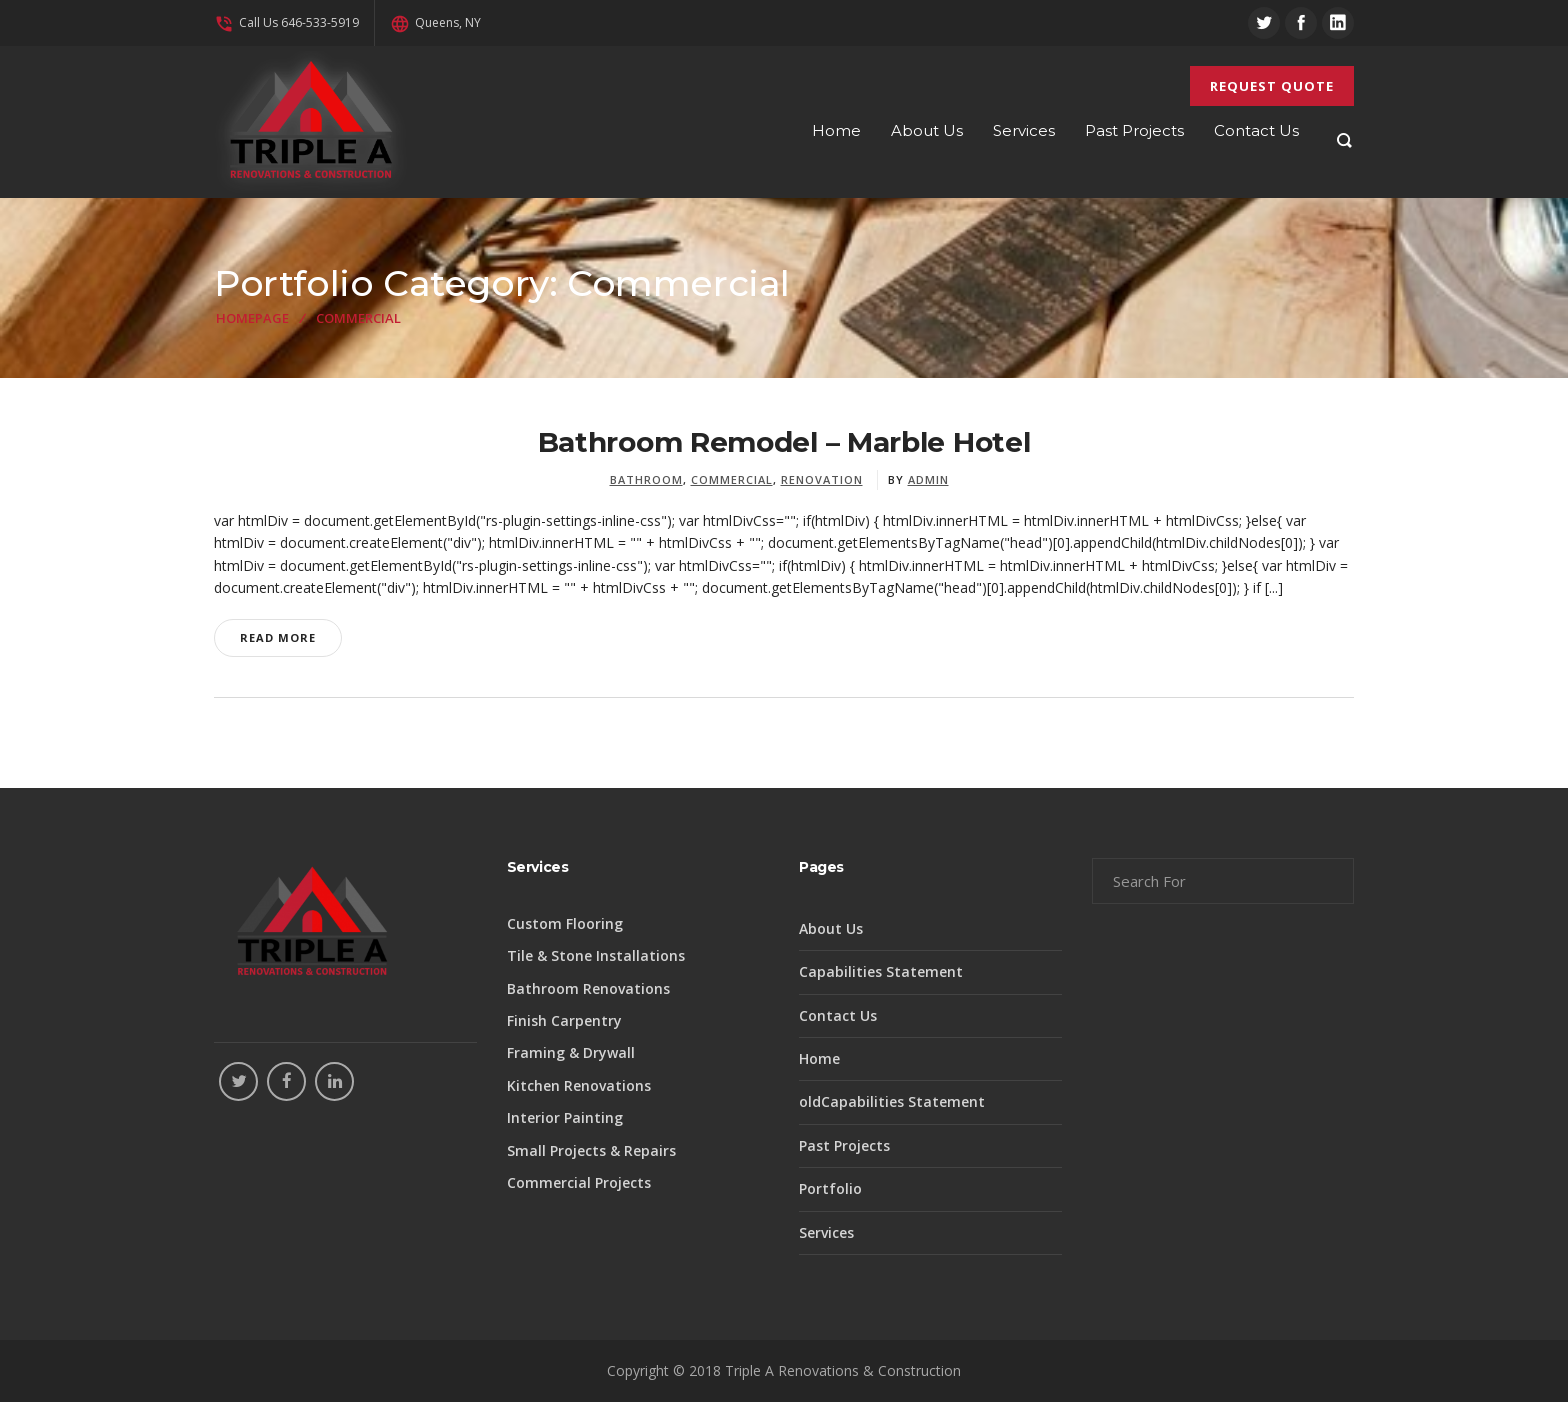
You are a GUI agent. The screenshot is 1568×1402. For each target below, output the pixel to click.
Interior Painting (565, 1117)
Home (819, 1058)
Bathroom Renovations (588, 988)
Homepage (252, 318)
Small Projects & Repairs (591, 1150)
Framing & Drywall (571, 1052)
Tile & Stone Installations (596, 955)
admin (928, 479)
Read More (278, 637)
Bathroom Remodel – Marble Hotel (784, 442)
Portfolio (830, 1188)
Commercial (732, 479)
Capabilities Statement (881, 971)
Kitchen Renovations (579, 1085)
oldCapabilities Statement (892, 1101)
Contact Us (838, 1015)
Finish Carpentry (564, 1020)
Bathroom (646, 479)
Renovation (822, 479)
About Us (831, 928)
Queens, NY (435, 22)
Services (826, 1232)
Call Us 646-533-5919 (286, 22)
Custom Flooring (565, 923)
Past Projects (844, 1145)
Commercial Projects (579, 1182)
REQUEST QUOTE (1272, 86)
